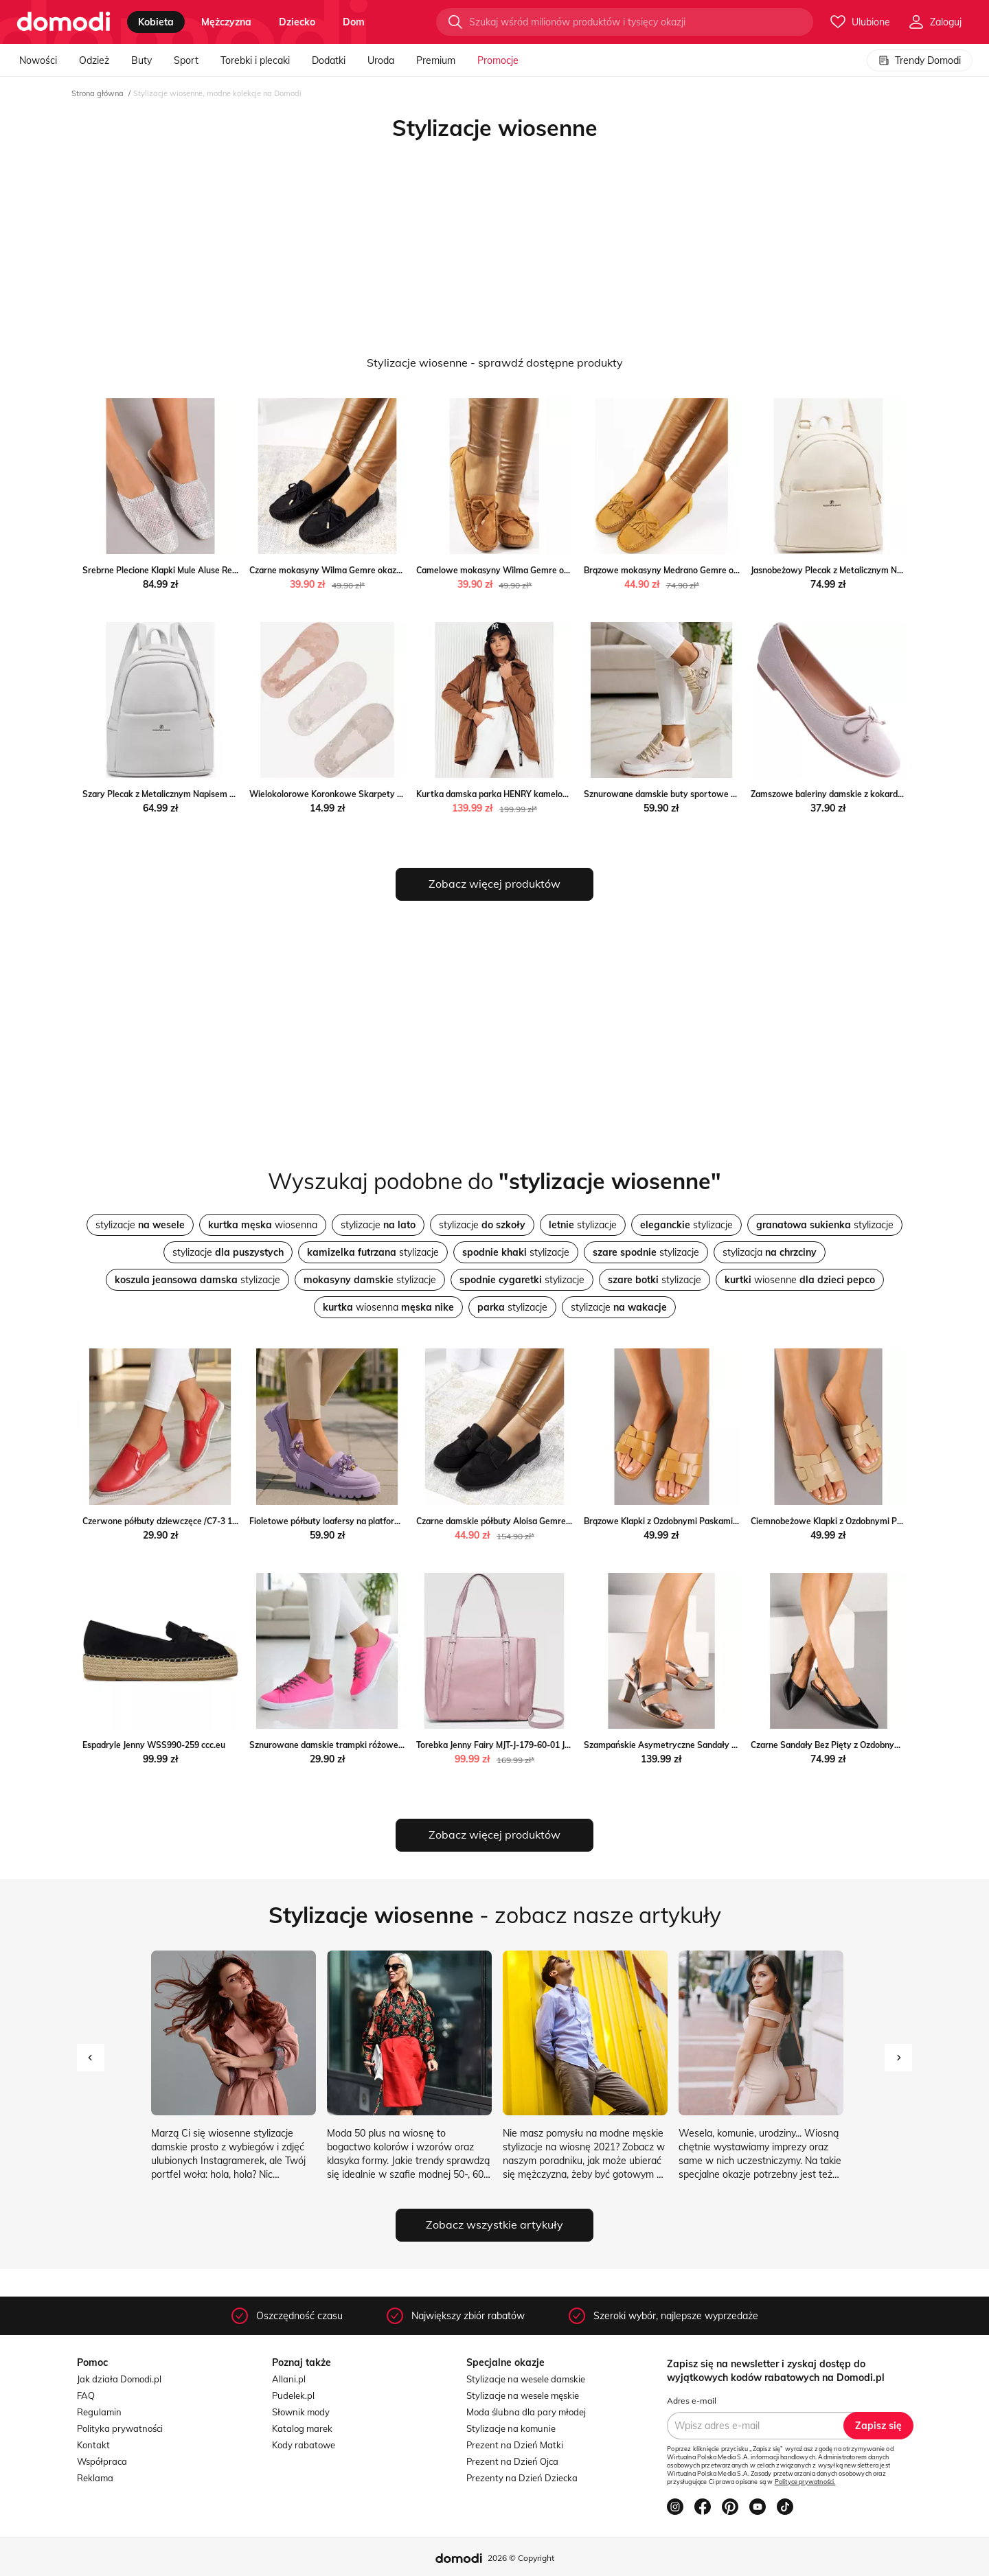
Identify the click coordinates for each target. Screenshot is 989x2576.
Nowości (38, 60)
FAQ (86, 2395)
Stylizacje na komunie (511, 2428)
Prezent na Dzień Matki (514, 2444)
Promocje (498, 60)
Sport (186, 60)
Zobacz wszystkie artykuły (494, 2224)
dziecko (297, 22)
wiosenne (800, 1280)
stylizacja (770, 1252)
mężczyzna (226, 22)
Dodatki (328, 60)
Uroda (380, 60)
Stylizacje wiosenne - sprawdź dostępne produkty (495, 362)
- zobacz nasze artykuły (495, 1915)
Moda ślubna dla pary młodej (526, 2411)
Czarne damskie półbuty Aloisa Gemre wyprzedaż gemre (527, 1521)
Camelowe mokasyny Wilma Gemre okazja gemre (514, 570)
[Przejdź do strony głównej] (63, 22)
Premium (435, 60)
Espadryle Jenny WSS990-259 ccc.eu (153, 1745)
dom (354, 22)
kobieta (156, 22)
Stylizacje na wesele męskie (522, 2395)
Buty (141, 60)
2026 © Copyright (521, 2558)
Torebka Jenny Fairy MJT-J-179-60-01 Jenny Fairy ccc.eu (524, 1745)
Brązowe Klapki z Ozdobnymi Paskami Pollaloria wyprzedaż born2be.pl (722, 1521)
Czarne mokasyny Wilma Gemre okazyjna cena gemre (355, 570)
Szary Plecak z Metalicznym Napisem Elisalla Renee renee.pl (199, 794)
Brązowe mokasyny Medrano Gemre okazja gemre (683, 570)
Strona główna (97, 93)
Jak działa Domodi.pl (119, 2378)
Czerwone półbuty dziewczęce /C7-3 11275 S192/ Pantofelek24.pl (210, 1521)
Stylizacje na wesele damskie (525, 2378)
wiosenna (262, 1225)
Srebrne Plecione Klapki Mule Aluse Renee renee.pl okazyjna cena (210, 570)
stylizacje (140, 1225)
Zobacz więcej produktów (494, 883)
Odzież (94, 60)
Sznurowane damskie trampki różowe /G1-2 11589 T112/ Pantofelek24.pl (392, 1745)
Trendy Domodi (919, 60)
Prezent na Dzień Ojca (512, 2461)
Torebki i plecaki (255, 60)
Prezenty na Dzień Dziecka (522, 2477)
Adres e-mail (691, 2400)
